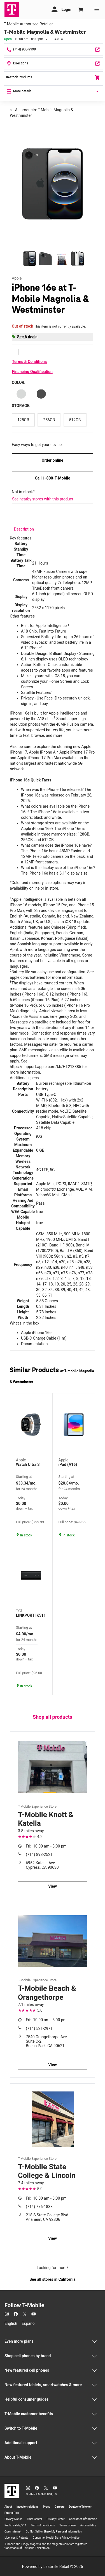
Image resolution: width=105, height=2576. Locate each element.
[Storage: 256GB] (49, 420)
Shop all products (52, 1717)
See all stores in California (52, 2279)
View (52, 1886)
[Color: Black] (41, 394)
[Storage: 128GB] (23, 420)
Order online (52, 460)
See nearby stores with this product (42, 499)
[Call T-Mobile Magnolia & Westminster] (53, 49)
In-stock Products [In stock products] (53, 77)
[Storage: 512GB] (75, 420)
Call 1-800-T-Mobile (52, 478)
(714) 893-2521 (39, 1854)
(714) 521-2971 (39, 2028)
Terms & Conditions (29, 361)
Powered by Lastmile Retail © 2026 (52, 2566)
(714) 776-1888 (39, 2206)
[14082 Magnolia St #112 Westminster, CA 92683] (53, 63)
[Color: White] (21, 394)
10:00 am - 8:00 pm (46, 1846)
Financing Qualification (32, 371)
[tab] (24, 529)
